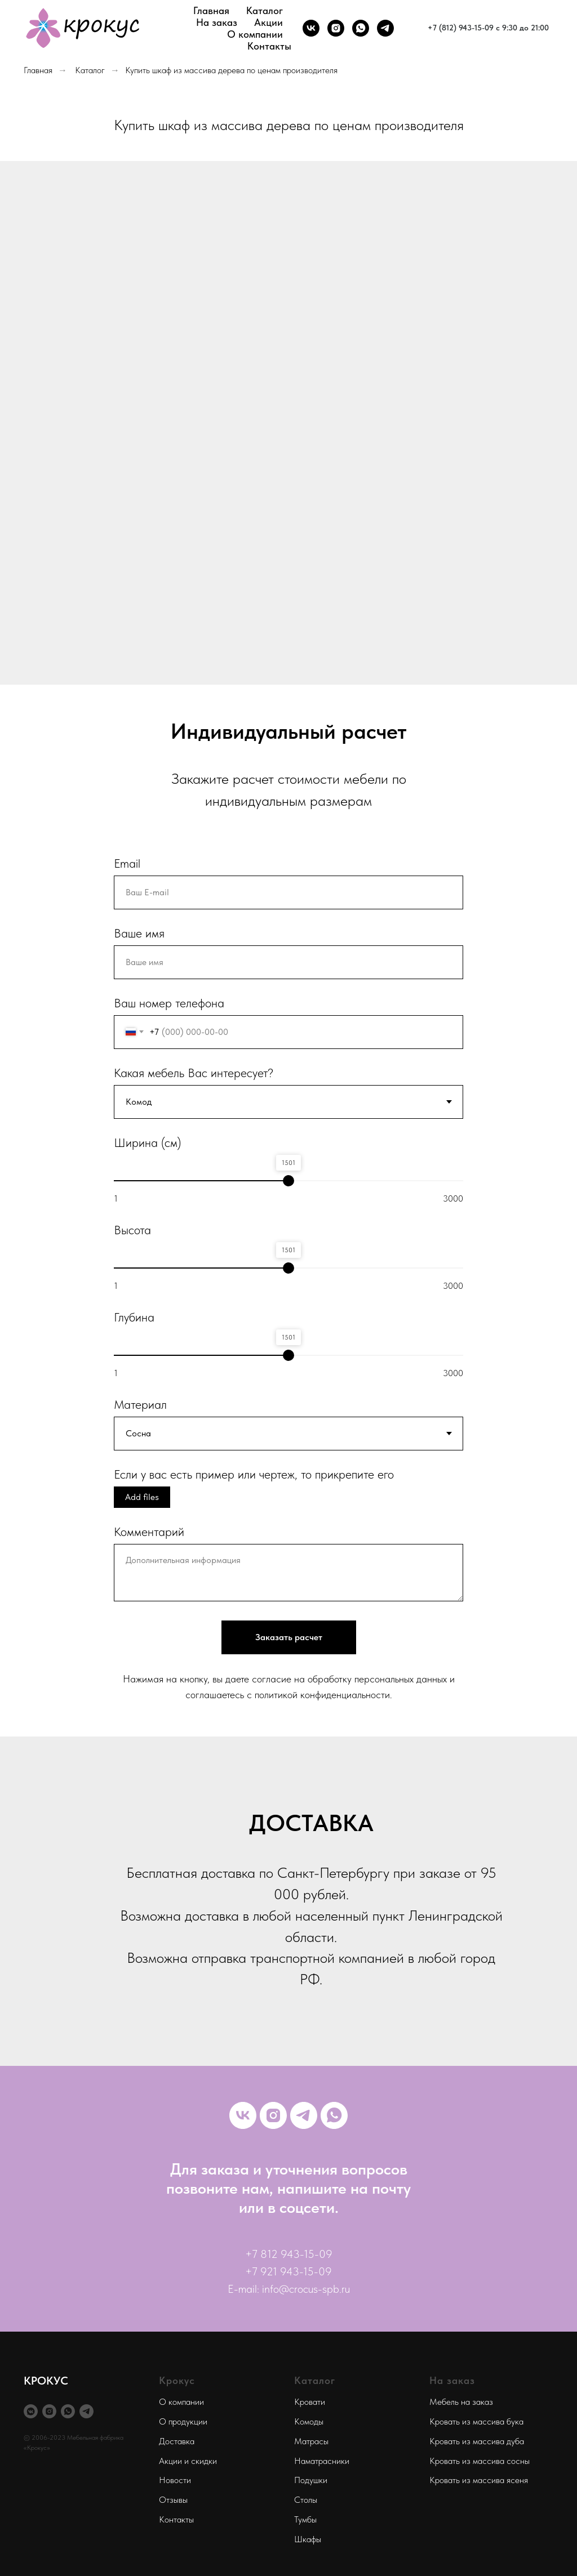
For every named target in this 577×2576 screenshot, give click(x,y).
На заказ (216, 22)
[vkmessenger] (31, 2411)
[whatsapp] (360, 28)
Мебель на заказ (461, 2401)
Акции (268, 22)
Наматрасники (321, 2461)
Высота (132, 1229)
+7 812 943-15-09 (288, 2254)
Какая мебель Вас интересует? (193, 1072)
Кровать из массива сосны (479, 2461)
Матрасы (311, 2441)
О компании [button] (255, 34)
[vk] (311, 28)
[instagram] (335, 28)
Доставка (176, 2441)
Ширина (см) (147, 1142)
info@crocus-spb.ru (306, 2289)
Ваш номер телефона (169, 1002)
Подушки (310, 2480)
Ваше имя (139, 933)
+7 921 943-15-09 (288, 2271)
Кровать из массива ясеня (478, 2480)
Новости (175, 2480)
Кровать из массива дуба (476, 2441)
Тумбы (305, 2519)
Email (127, 863)
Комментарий (149, 1531)
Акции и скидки (188, 2461)
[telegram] (385, 28)
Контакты (269, 46)
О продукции (183, 2421)
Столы (305, 2499)
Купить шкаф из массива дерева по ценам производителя (231, 70)
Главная (211, 10)
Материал (140, 1404)
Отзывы (173, 2499)
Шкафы (307, 2539)
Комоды (308, 2421)
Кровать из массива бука (476, 2421)
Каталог (90, 70)
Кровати (309, 2401)
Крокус (177, 2380)
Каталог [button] (264, 10)
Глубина (134, 1317)
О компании (181, 2401)
